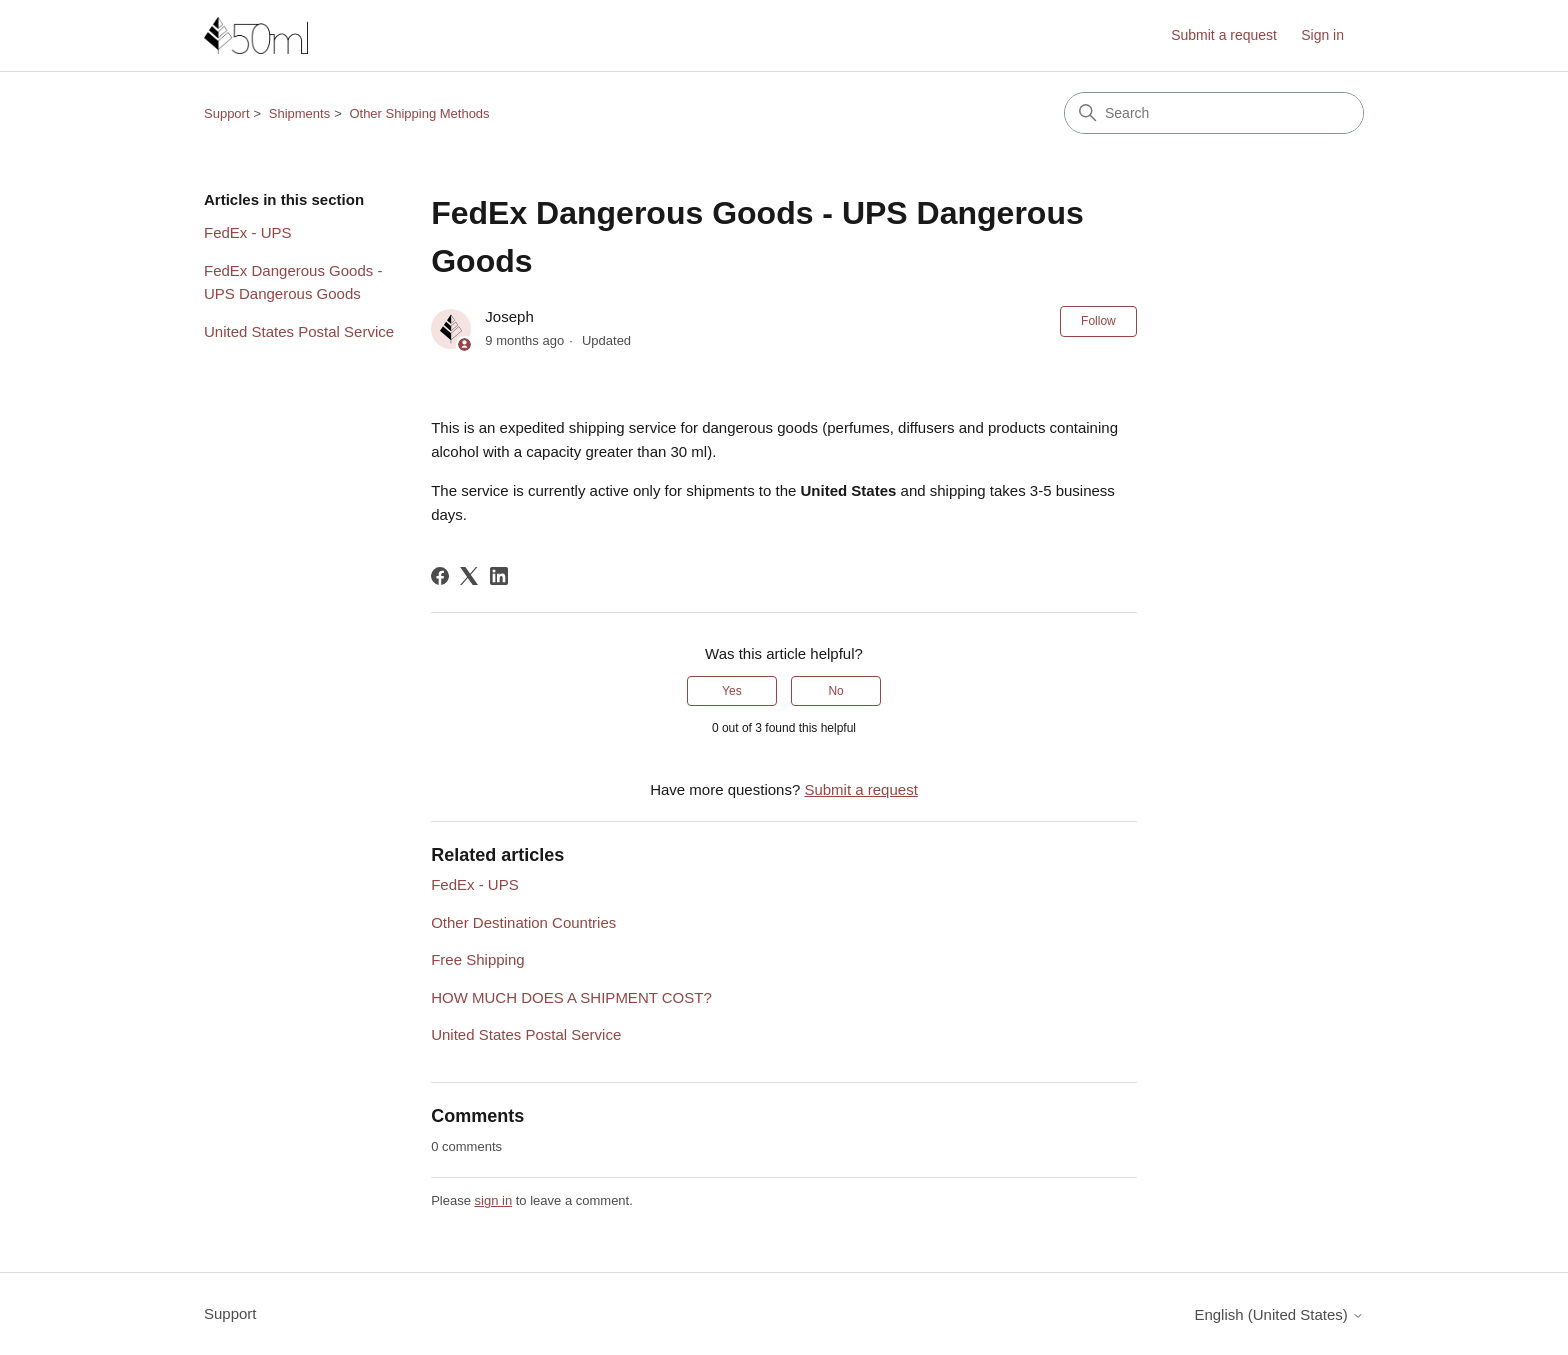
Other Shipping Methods (419, 113)
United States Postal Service (299, 331)
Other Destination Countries (523, 922)
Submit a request (1224, 35)
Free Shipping (477, 959)
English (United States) (1279, 1314)
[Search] (1214, 113)
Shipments (299, 113)
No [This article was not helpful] (835, 691)
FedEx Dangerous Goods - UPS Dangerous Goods (293, 282)
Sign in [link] (1322, 35)
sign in (494, 1200)
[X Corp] (469, 576)
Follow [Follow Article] (1098, 321)
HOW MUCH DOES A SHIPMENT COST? (571, 997)
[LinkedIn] (499, 576)
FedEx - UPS (248, 232)
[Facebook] (440, 576)
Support (227, 113)
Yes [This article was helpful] (732, 691)
